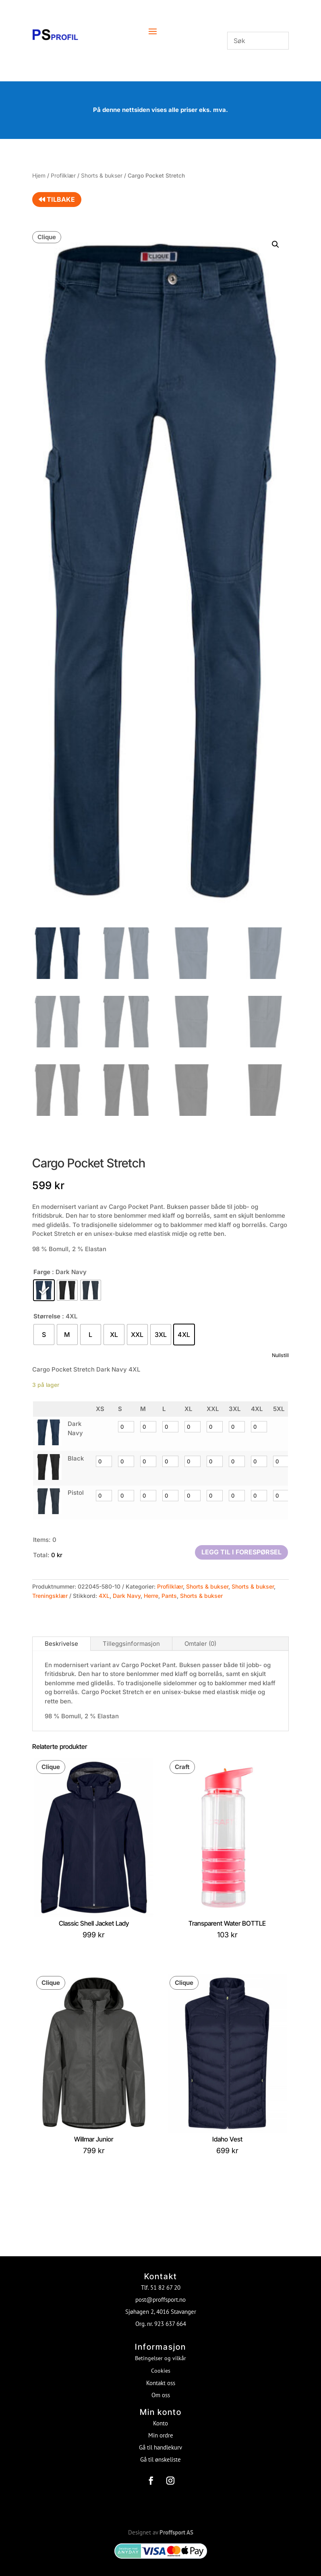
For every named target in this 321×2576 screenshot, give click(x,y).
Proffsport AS (176, 2524)
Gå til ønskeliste (160, 2451)
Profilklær (63, 175)
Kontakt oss (160, 2374)
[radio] (44, 1290)
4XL (104, 1595)
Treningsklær (50, 1595)
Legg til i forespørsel (241, 1552)
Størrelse (46, 1316)
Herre (151, 1595)
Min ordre (160, 2427)
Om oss (160, 2386)
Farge (41, 1272)
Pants (169, 1595)
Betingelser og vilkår (160, 2349)
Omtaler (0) (200, 1643)
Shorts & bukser (101, 175)
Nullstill (280, 1355)
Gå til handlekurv (160, 2439)
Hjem (39, 175)
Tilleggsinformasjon (131, 1643)
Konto (160, 2415)
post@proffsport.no (160, 2291)
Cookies (160, 2362)
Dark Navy (127, 1595)
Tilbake (57, 199)
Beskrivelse (61, 1643)
